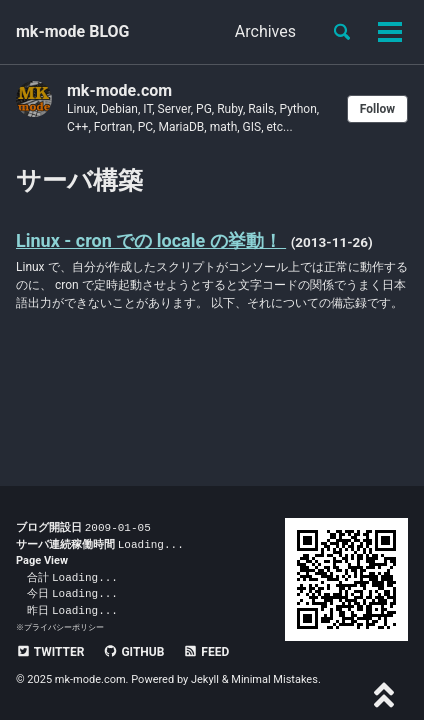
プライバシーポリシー (64, 627)
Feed (206, 652)
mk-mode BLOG (73, 31)
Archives (265, 31)
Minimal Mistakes (274, 679)
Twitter (50, 652)
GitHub (133, 652)
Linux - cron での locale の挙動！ (151, 240)
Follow (377, 109)
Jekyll (205, 679)
